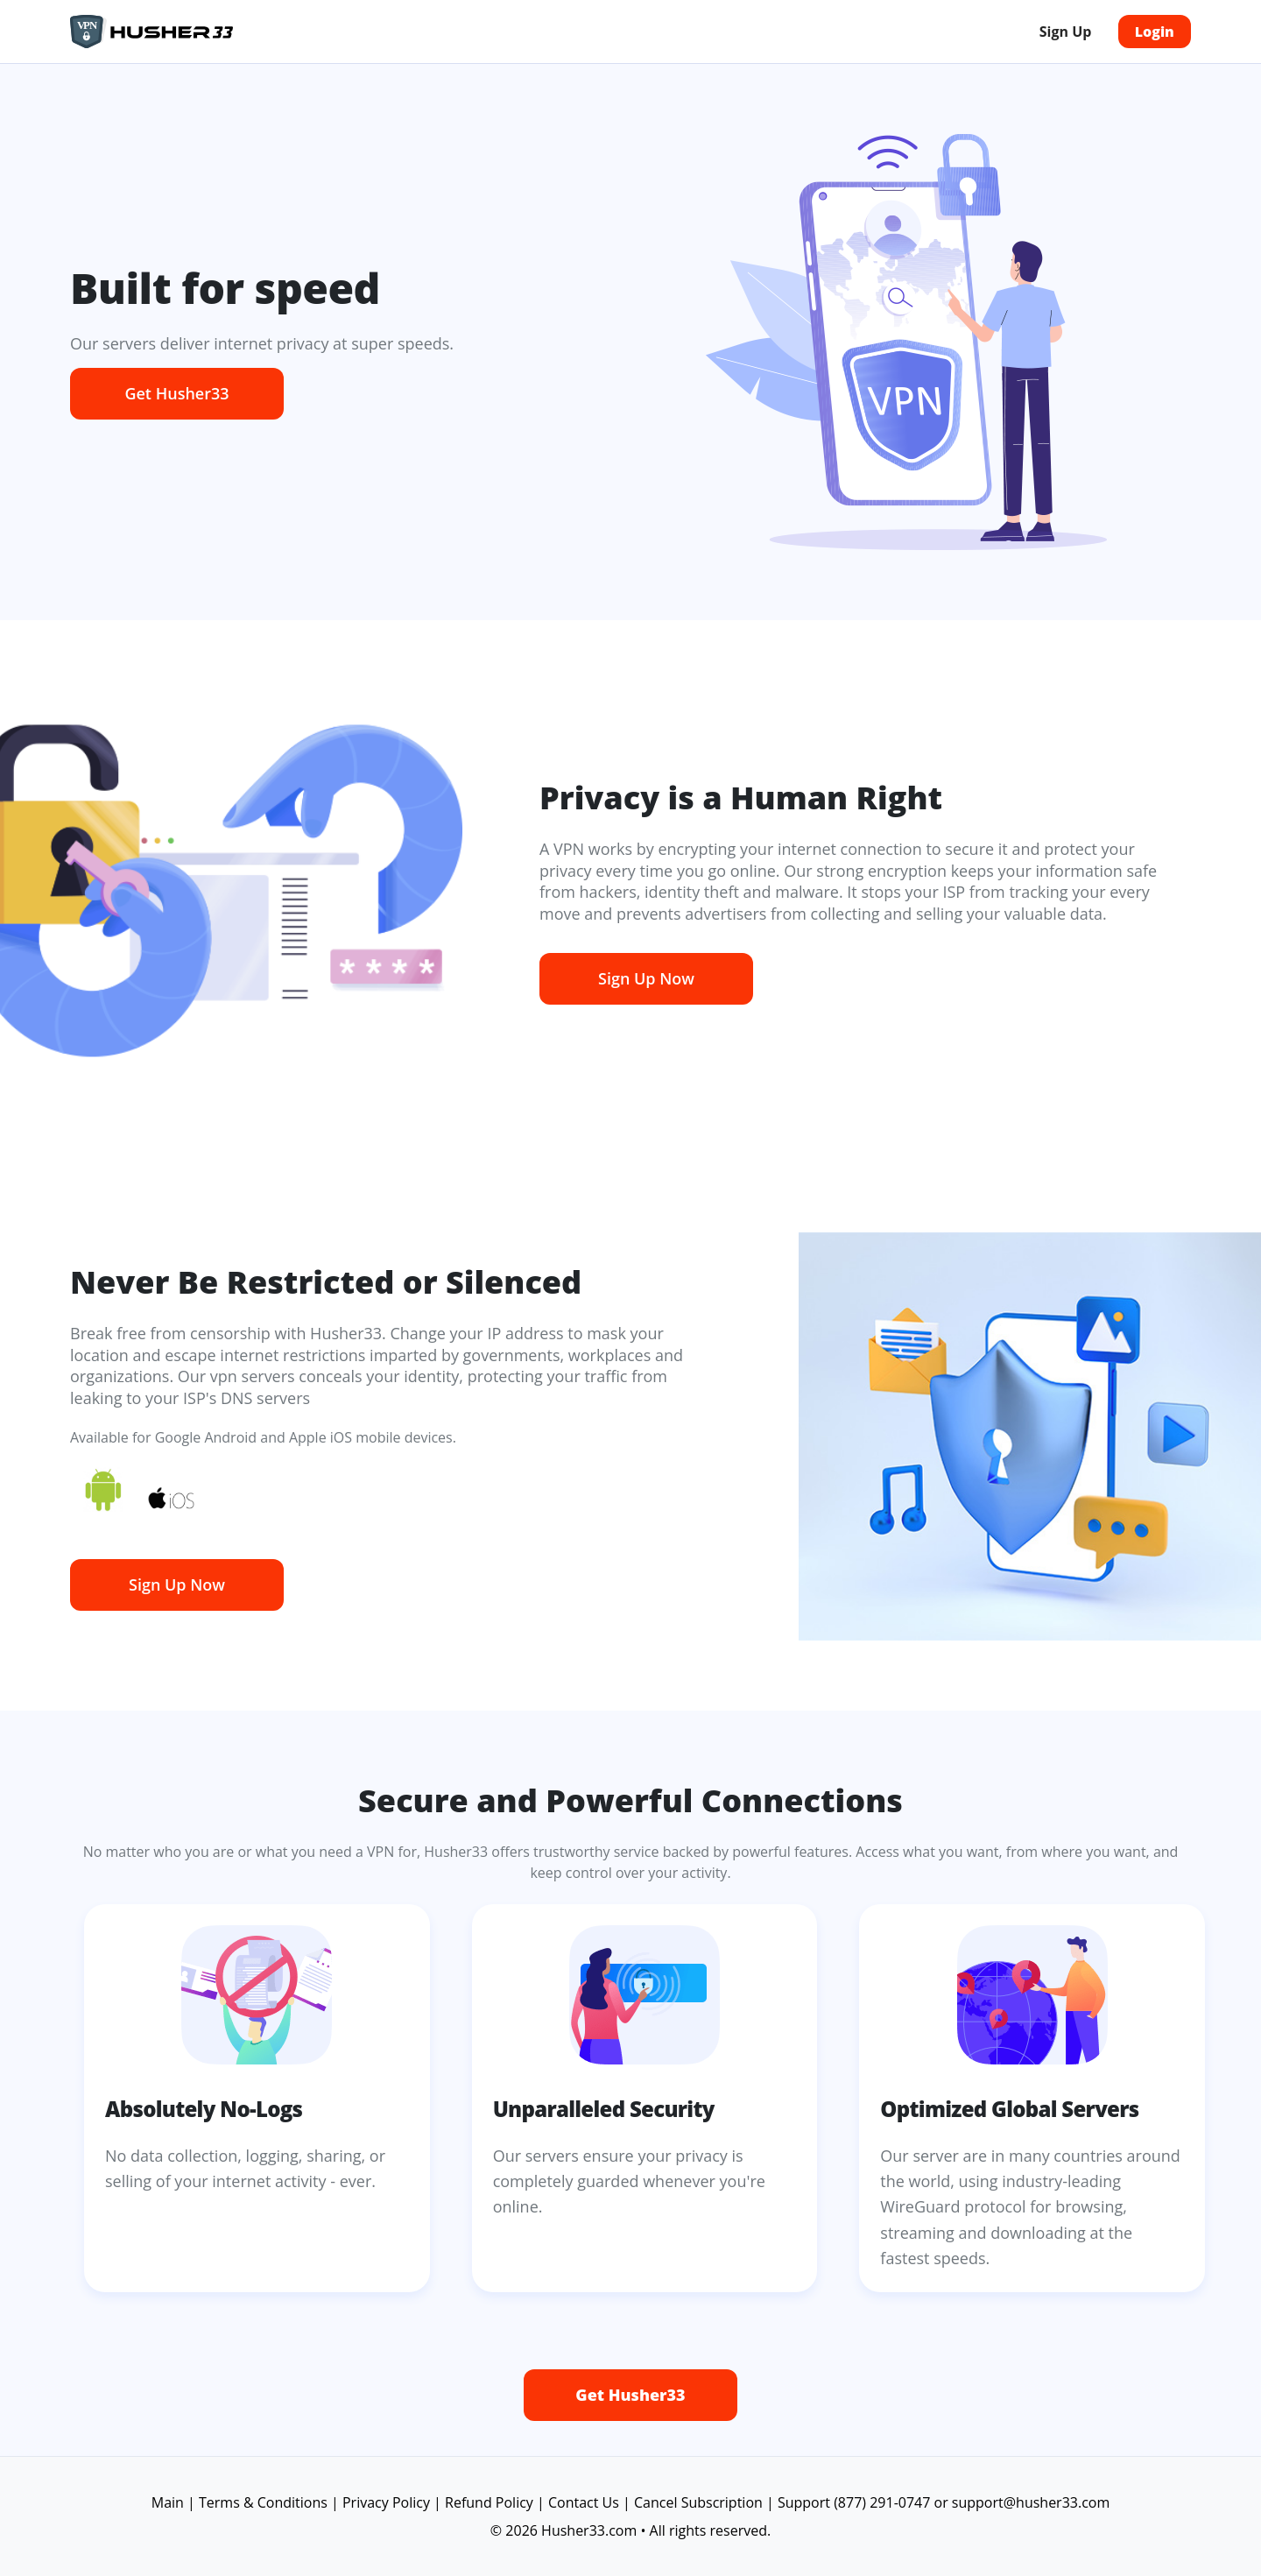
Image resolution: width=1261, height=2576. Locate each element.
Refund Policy (489, 2502)
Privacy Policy (386, 2502)
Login (1154, 31)
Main (167, 2502)
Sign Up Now (646, 978)
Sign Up (1065, 31)
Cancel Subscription (698, 2502)
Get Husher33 (176, 393)
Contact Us (583, 2502)
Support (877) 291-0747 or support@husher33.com (944, 2502)
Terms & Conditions (263, 2502)
